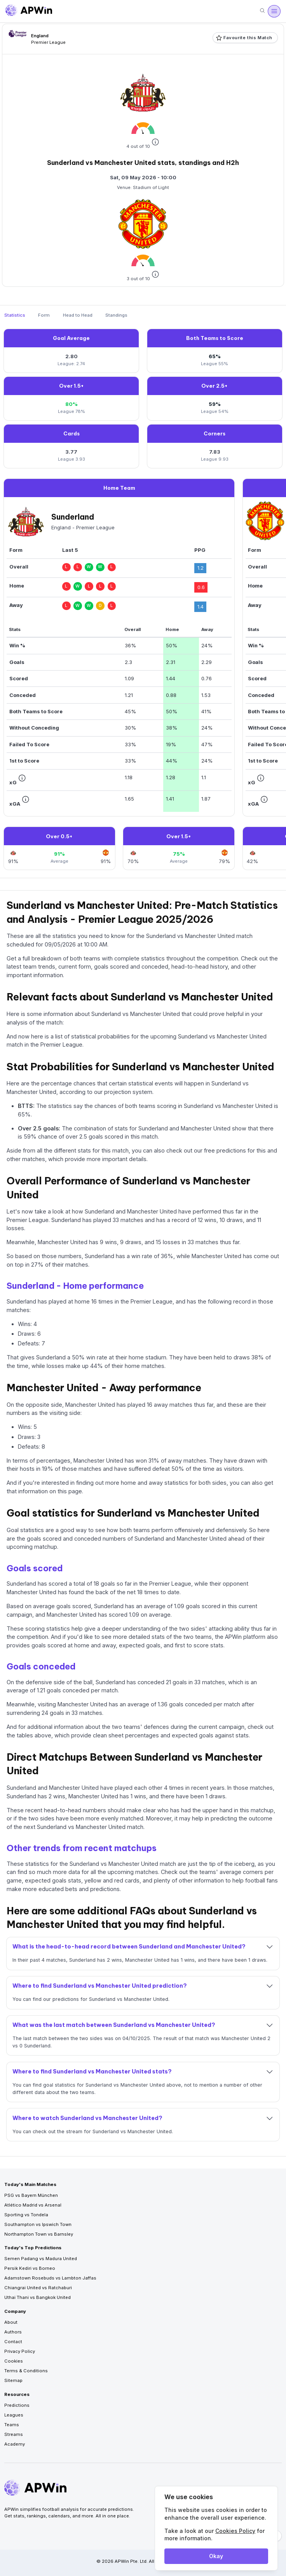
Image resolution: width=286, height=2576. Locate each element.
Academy (14, 2444)
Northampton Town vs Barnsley (38, 2234)
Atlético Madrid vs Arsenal (32, 2205)
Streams (13, 2434)
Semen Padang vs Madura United (40, 2258)
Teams (11, 2424)
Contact (13, 2341)
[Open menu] (274, 11)
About (10, 2322)
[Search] (262, 11)
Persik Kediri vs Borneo (29, 2268)
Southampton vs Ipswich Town (38, 2224)
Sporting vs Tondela (26, 2214)
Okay (216, 2556)
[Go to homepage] (28, 11)
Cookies (13, 2361)
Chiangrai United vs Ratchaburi (38, 2287)
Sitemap (13, 2380)
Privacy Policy (19, 2351)
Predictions (17, 2405)
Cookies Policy (235, 2530)
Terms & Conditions (26, 2370)
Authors (13, 2332)
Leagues (13, 2415)
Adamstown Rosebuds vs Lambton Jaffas (50, 2278)
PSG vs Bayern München (31, 2195)
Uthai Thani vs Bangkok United (37, 2297)
